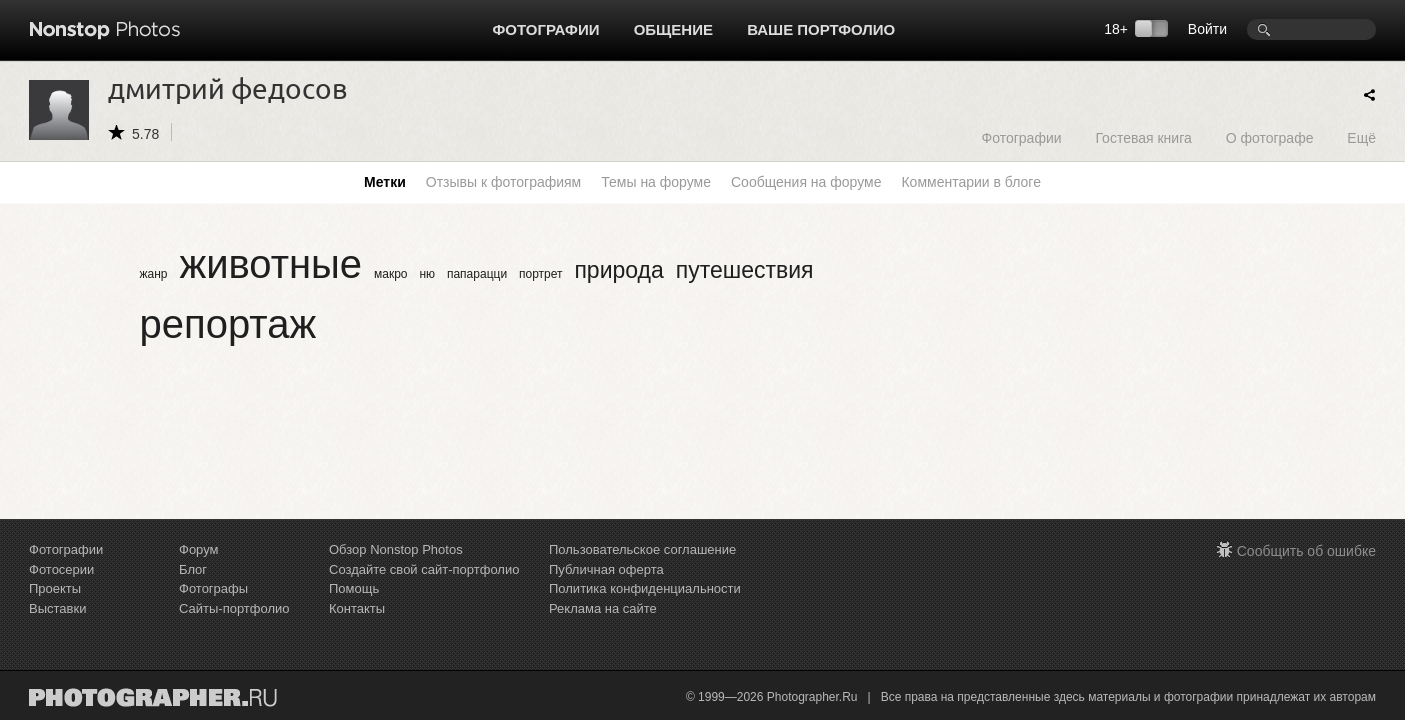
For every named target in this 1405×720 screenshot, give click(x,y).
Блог (193, 569)
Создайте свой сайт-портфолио (424, 569)
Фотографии (546, 29)
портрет (541, 274)
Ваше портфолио (821, 29)
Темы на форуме (656, 182)
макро (391, 274)
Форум (199, 549)
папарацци (477, 274)
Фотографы (213, 588)
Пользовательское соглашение (642, 549)
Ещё (1361, 137)
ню (427, 274)
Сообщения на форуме (806, 182)
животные (270, 264)
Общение (673, 29)
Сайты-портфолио (234, 608)
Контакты (357, 608)
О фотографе (1270, 137)
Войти (1207, 29)
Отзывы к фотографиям (503, 182)
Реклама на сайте (603, 608)
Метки (385, 182)
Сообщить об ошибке (1306, 551)
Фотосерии (61, 569)
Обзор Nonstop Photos (396, 549)
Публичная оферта (606, 569)
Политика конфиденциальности (645, 588)
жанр (154, 274)
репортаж (228, 324)
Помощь (354, 588)
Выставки (57, 608)
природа (618, 270)
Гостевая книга (1143, 137)
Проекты (55, 588)
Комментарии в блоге (970, 182)
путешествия (745, 270)
